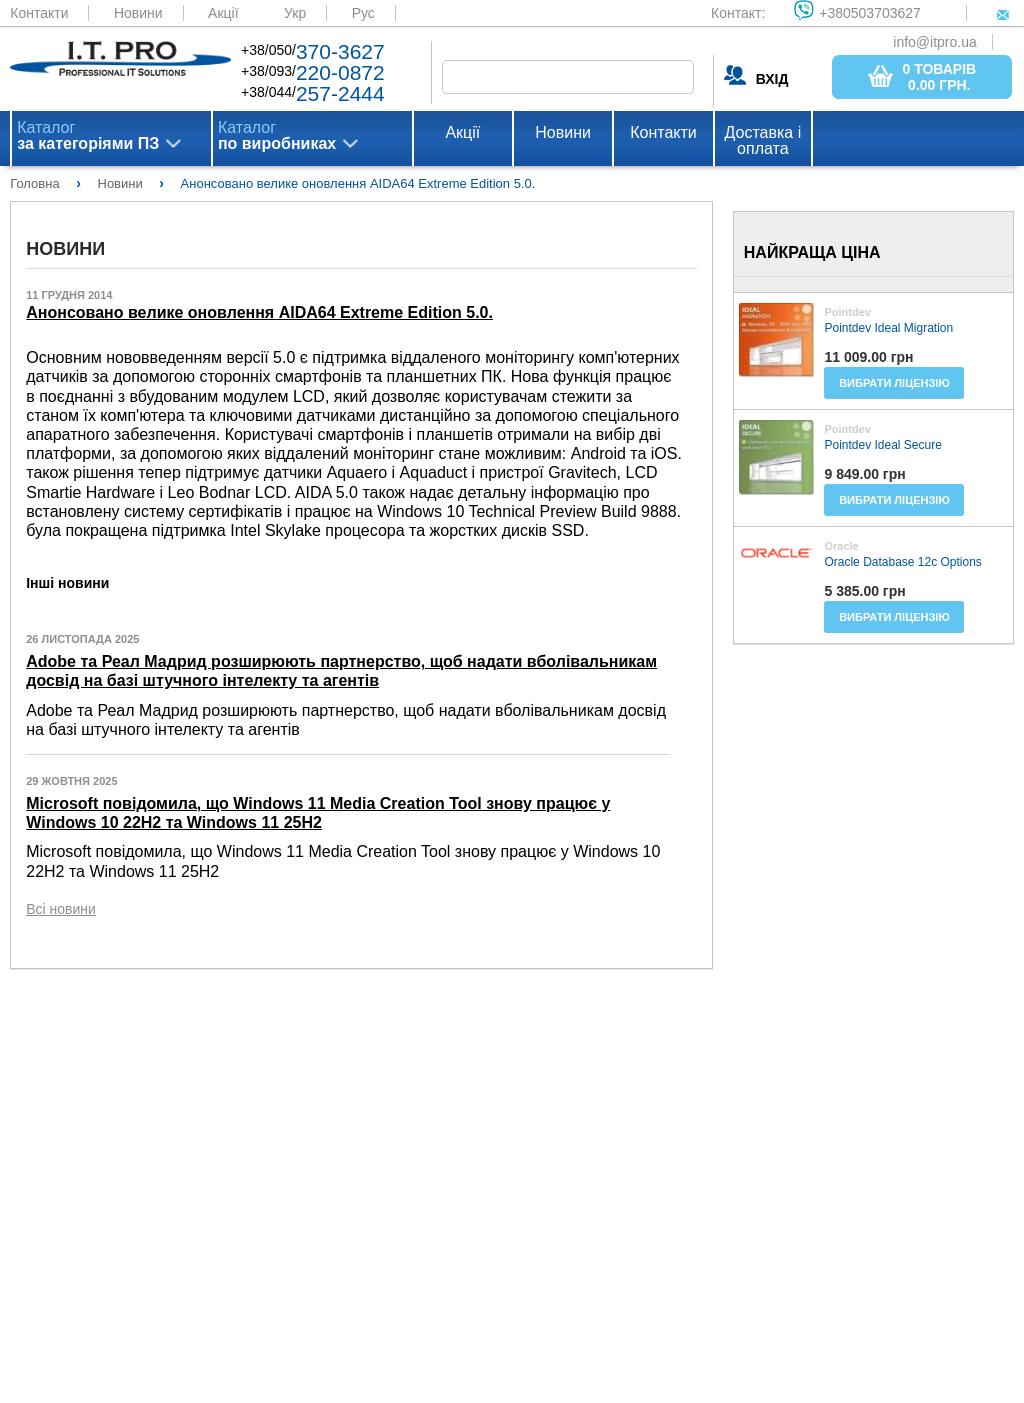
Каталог (88, 136)
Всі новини (61, 909)
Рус (363, 13)
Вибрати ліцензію (894, 383)
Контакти (39, 13)
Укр (295, 13)
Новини (138, 13)
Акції (223, 13)
